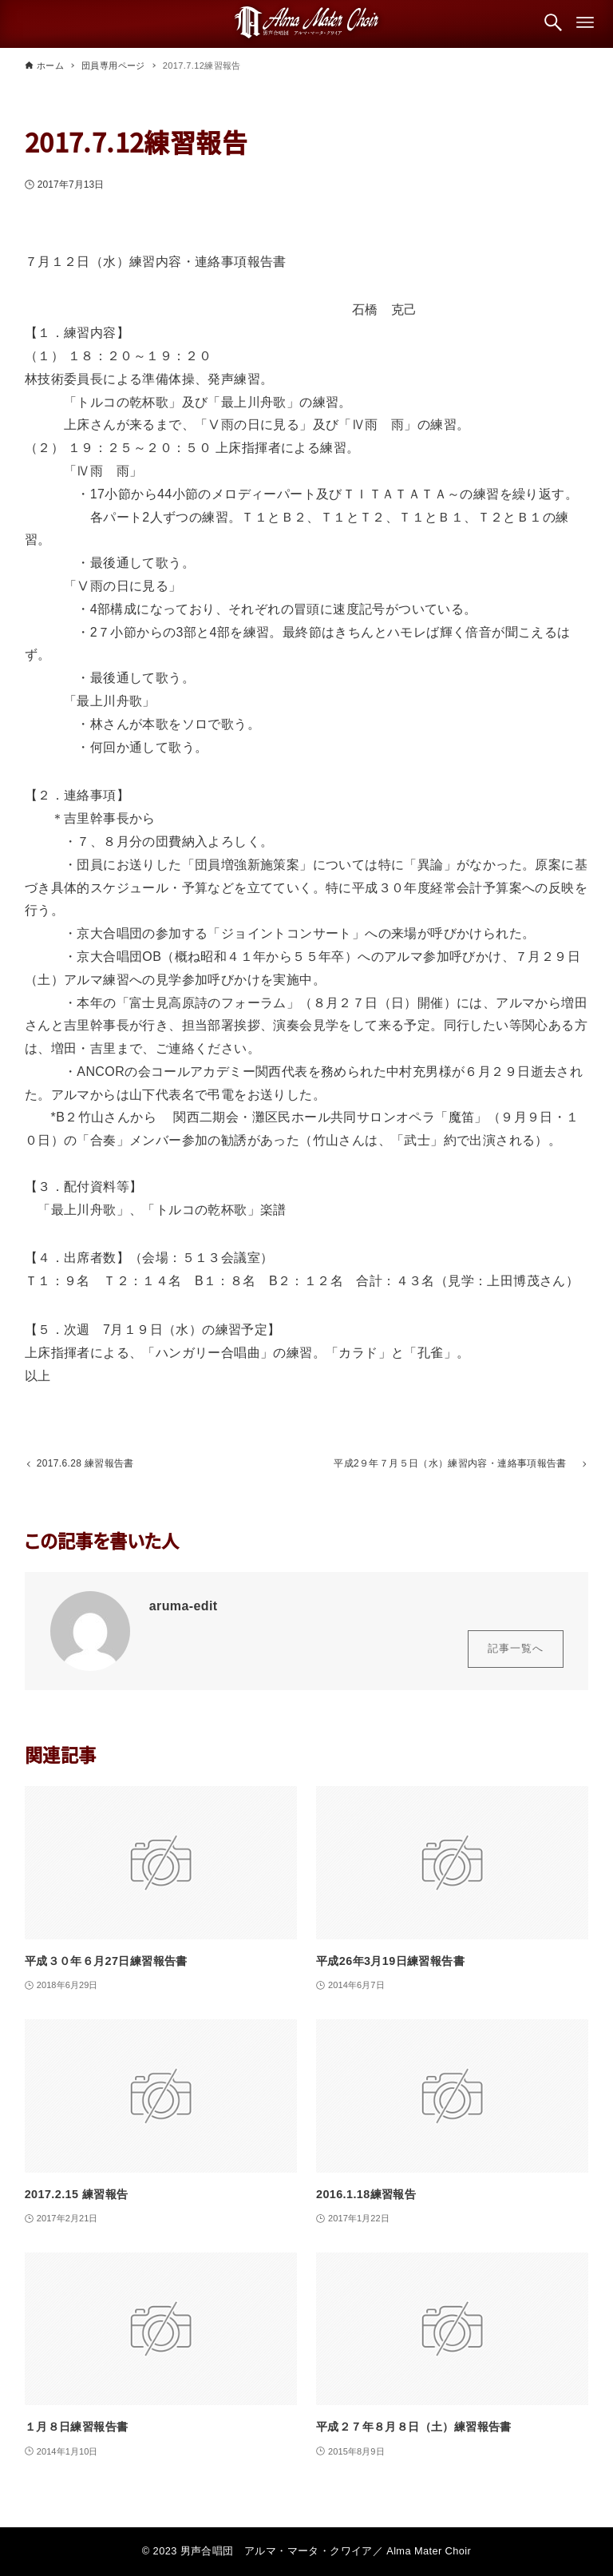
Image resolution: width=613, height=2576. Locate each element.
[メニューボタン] (585, 22)
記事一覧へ (516, 1652)
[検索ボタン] (553, 22)
